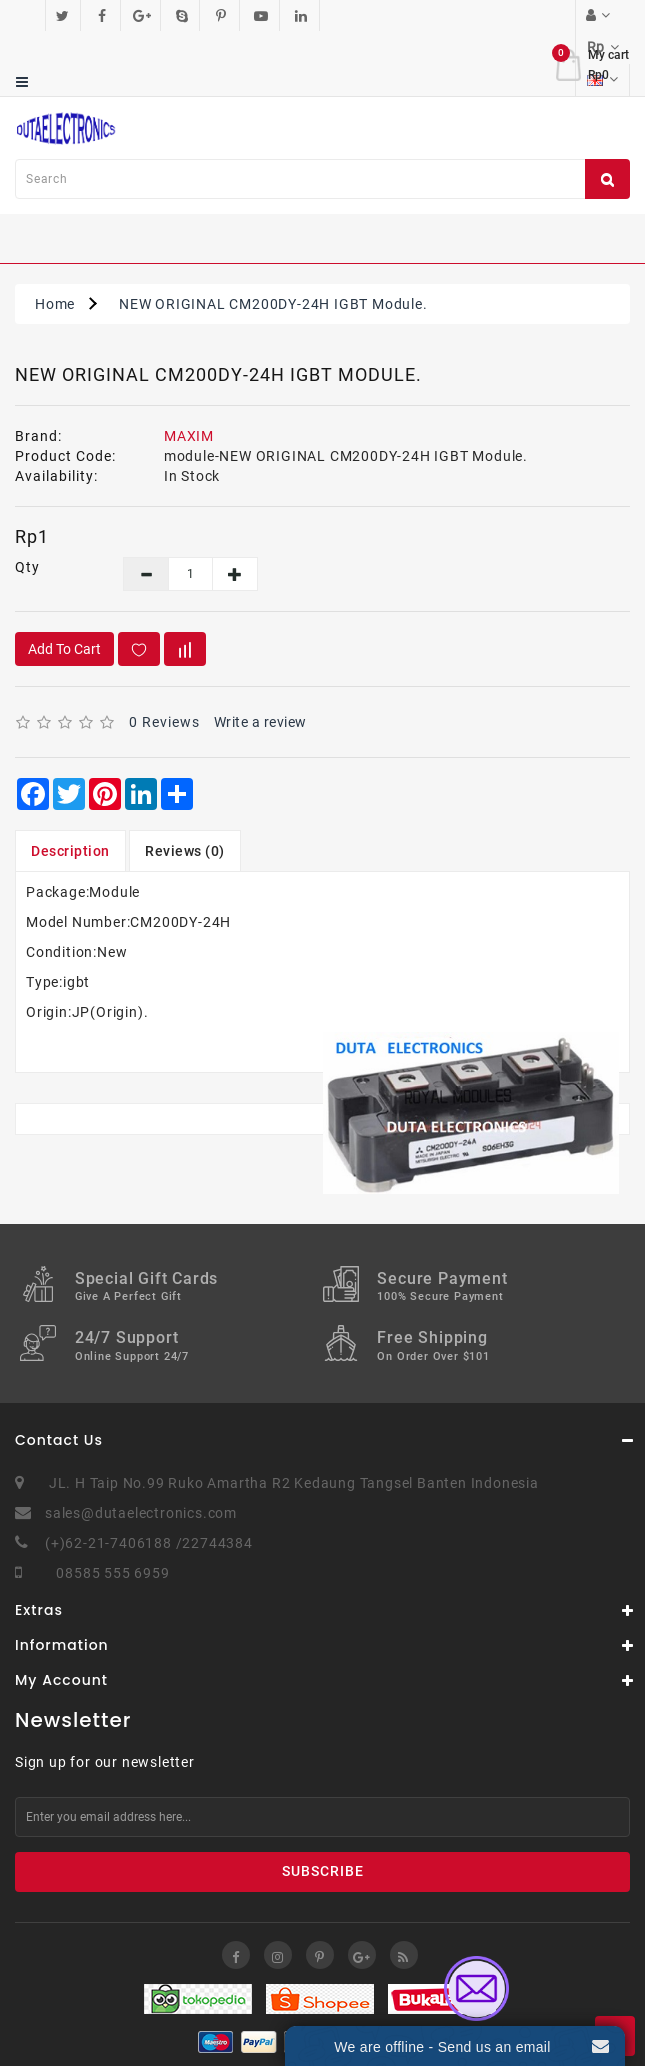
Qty (27, 503)
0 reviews (164, 658)
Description (70, 787)
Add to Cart (64, 585)
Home (55, 240)
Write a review (260, 658)
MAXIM (189, 372)
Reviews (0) (185, 787)
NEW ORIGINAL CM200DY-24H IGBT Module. (273, 240)
